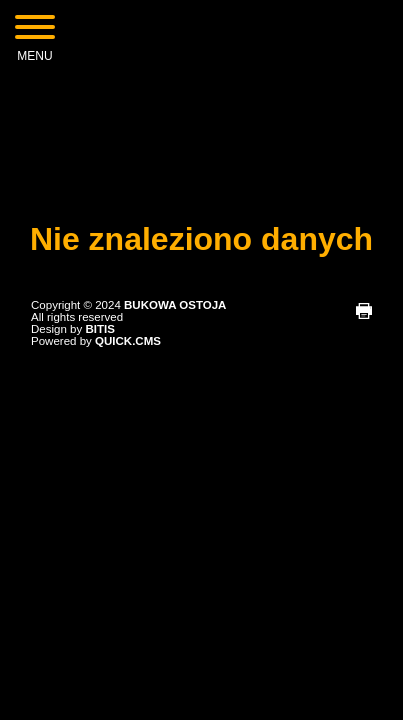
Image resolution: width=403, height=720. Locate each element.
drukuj (364, 311)
